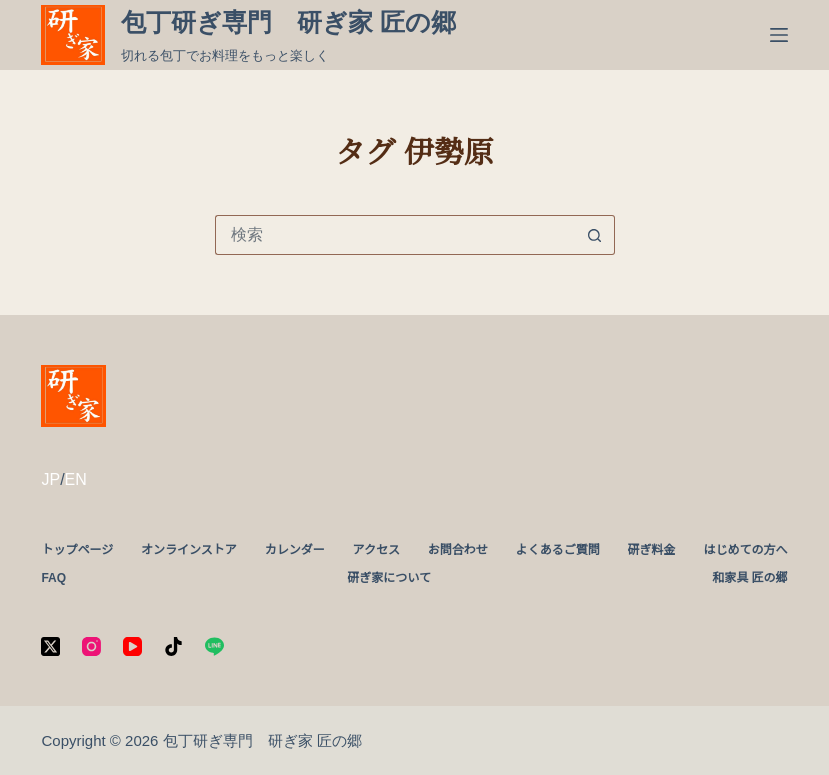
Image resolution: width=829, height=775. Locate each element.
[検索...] (395, 235)
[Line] (214, 646)
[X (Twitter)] (50, 646)
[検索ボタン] (595, 235)
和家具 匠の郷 (749, 578)
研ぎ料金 (652, 550)
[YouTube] (132, 646)
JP (50, 479)
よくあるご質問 (558, 550)
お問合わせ (458, 550)
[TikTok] (173, 646)
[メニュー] (779, 35)
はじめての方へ (745, 550)
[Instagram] (91, 646)
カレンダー (295, 550)
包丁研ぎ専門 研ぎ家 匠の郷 (288, 22)
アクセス (376, 550)
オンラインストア (189, 550)
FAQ (53, 578)
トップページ (77, 550)
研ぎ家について (389, 578)
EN (76, 479)
